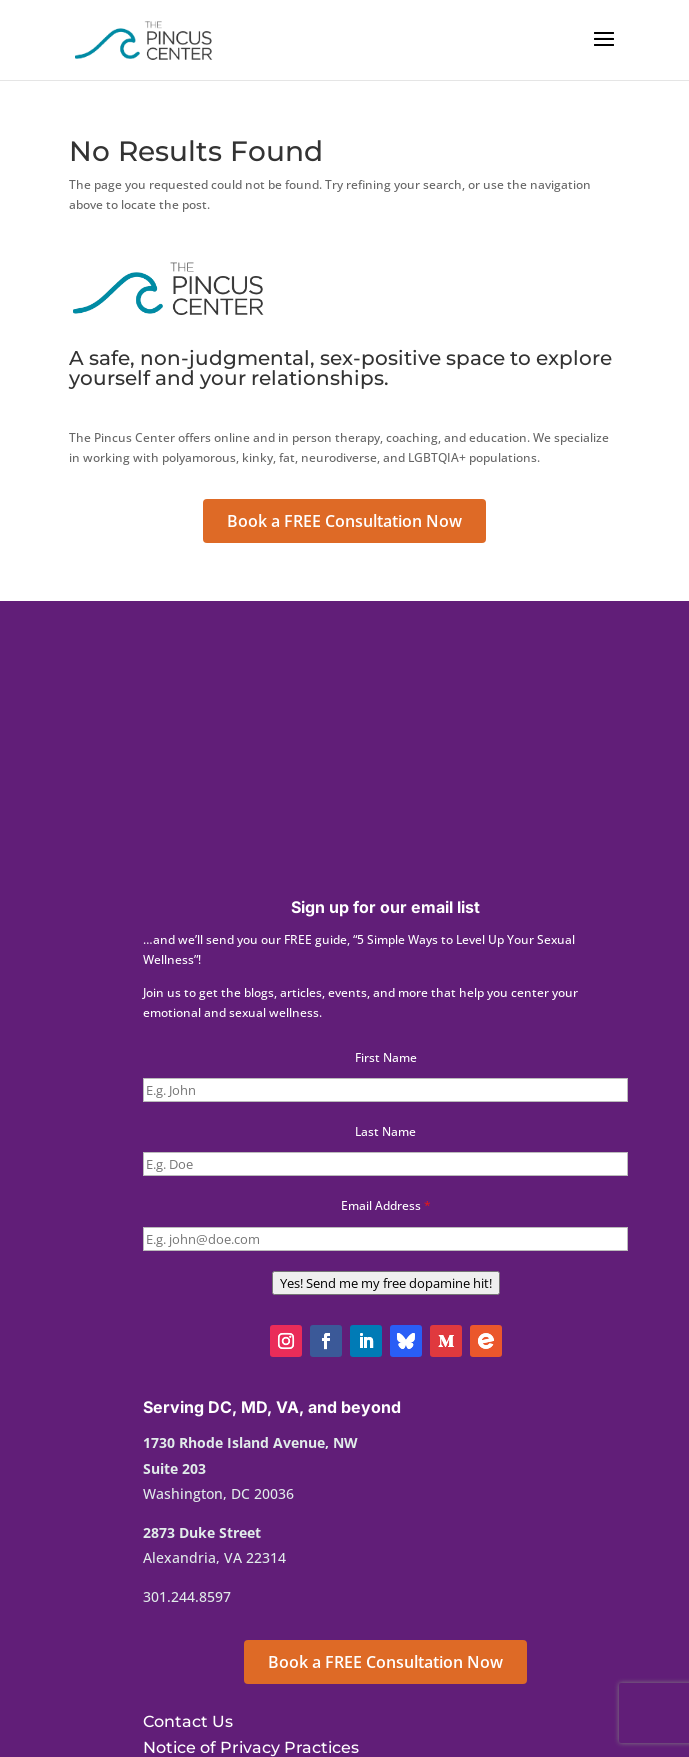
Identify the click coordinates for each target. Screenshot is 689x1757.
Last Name (385, 1131)
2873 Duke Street (202, 1532)
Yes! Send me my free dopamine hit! (386, 1283)
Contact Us (188, 1721)
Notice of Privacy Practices (251, 1747)
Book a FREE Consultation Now (344, 521)
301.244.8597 (187, 1596)
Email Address (386, 1205)
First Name (386, 1057)
